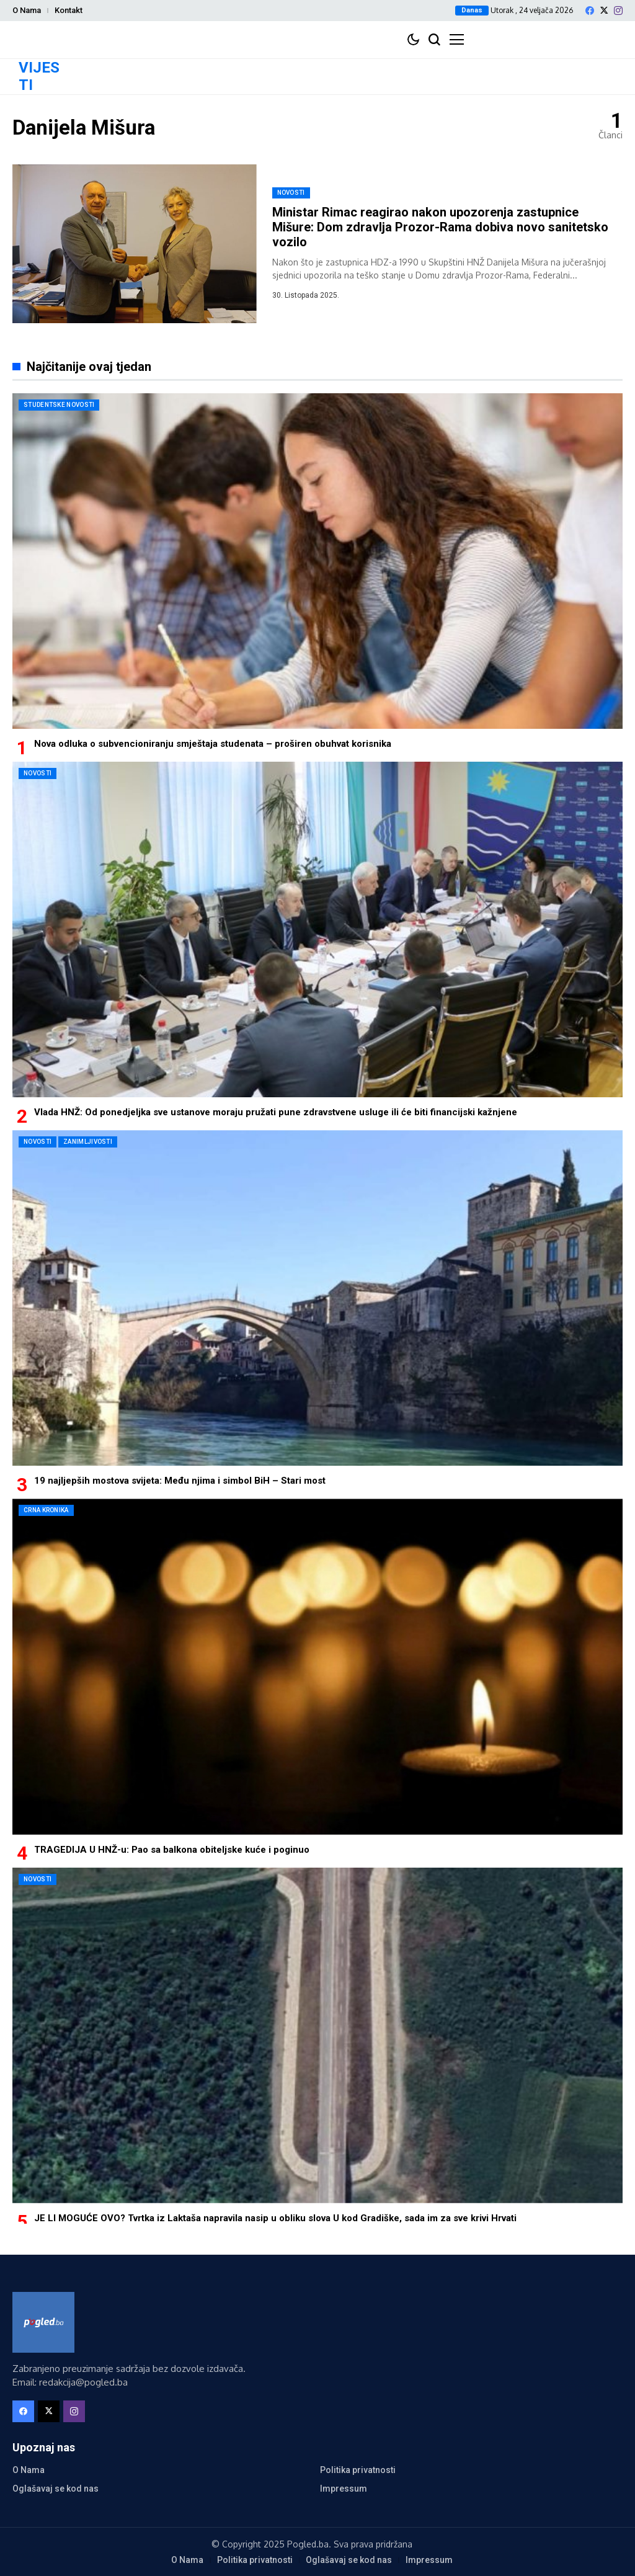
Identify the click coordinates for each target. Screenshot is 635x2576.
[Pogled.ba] (43, 2322)
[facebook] (589, 10)
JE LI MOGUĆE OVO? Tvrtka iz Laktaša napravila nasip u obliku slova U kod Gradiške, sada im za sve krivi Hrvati (275, 2218)
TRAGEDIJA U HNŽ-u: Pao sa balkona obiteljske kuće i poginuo (171, 1849)
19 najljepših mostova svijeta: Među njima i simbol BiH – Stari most (180, 1480)
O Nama (26, 10)
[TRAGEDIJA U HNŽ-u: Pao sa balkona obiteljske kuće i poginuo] (317, 1666)
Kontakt (68, 10)
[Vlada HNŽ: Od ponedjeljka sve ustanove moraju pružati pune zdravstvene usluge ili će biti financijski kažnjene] (317, 929)
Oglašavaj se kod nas (55, 2489)
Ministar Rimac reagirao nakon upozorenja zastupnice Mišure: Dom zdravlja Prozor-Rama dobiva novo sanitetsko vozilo (440, 227)
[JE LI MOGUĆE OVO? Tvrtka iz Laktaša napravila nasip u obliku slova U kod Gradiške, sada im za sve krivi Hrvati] (317, 2035)
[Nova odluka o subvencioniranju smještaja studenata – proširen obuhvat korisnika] (317, 561)
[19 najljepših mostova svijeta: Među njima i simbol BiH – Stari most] (317, 1298)
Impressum (343, 2489)
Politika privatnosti (358, 2470)
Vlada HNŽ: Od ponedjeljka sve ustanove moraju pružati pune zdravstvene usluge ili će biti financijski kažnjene (275, 1112)
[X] (604, 10)
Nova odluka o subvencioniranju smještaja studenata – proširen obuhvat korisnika (212, 743)
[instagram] (618, 10)
